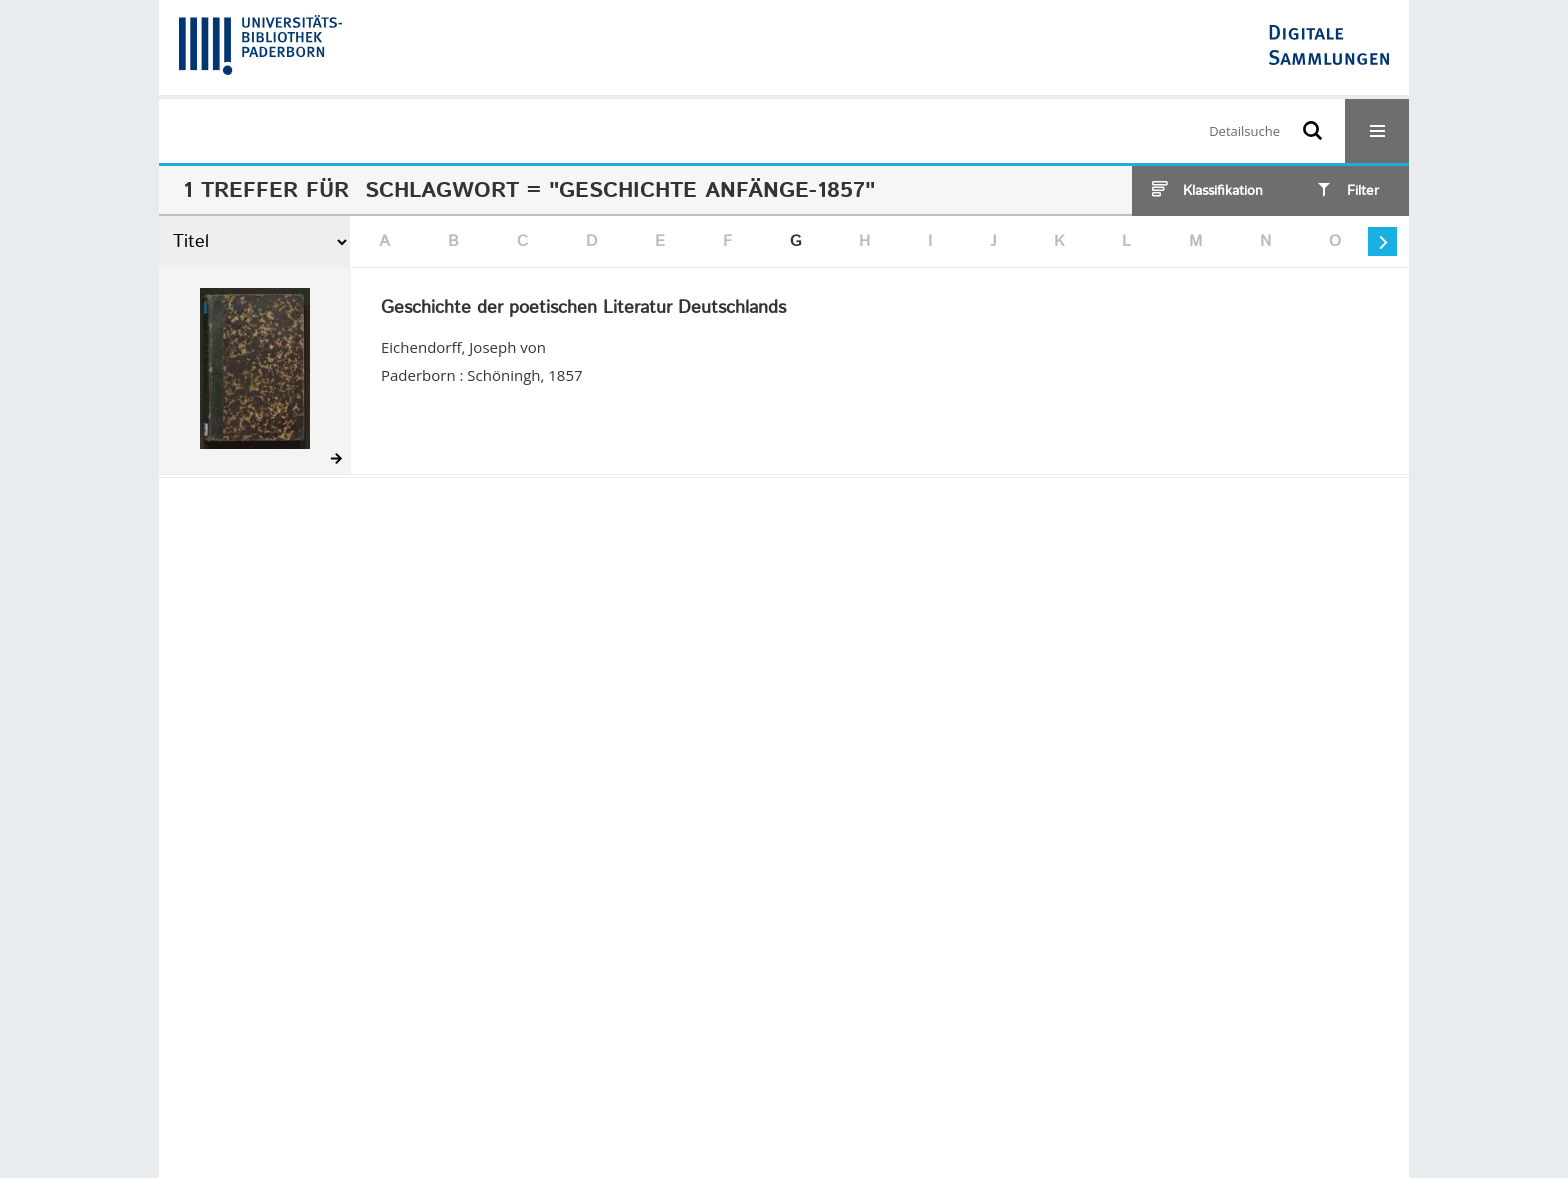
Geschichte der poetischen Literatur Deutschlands (583, 309)
